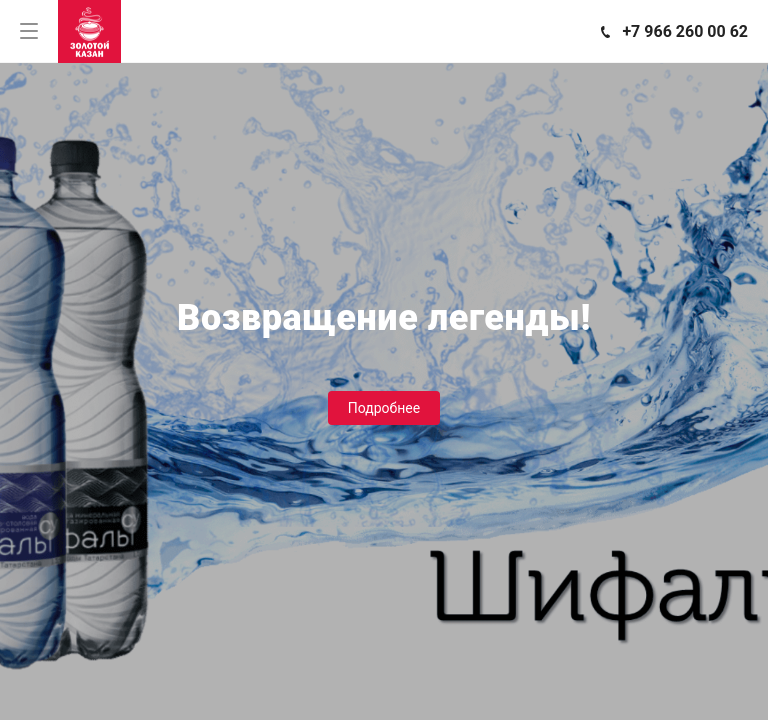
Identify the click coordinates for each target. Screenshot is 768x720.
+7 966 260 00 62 (685, 31)
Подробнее (384, 408)
